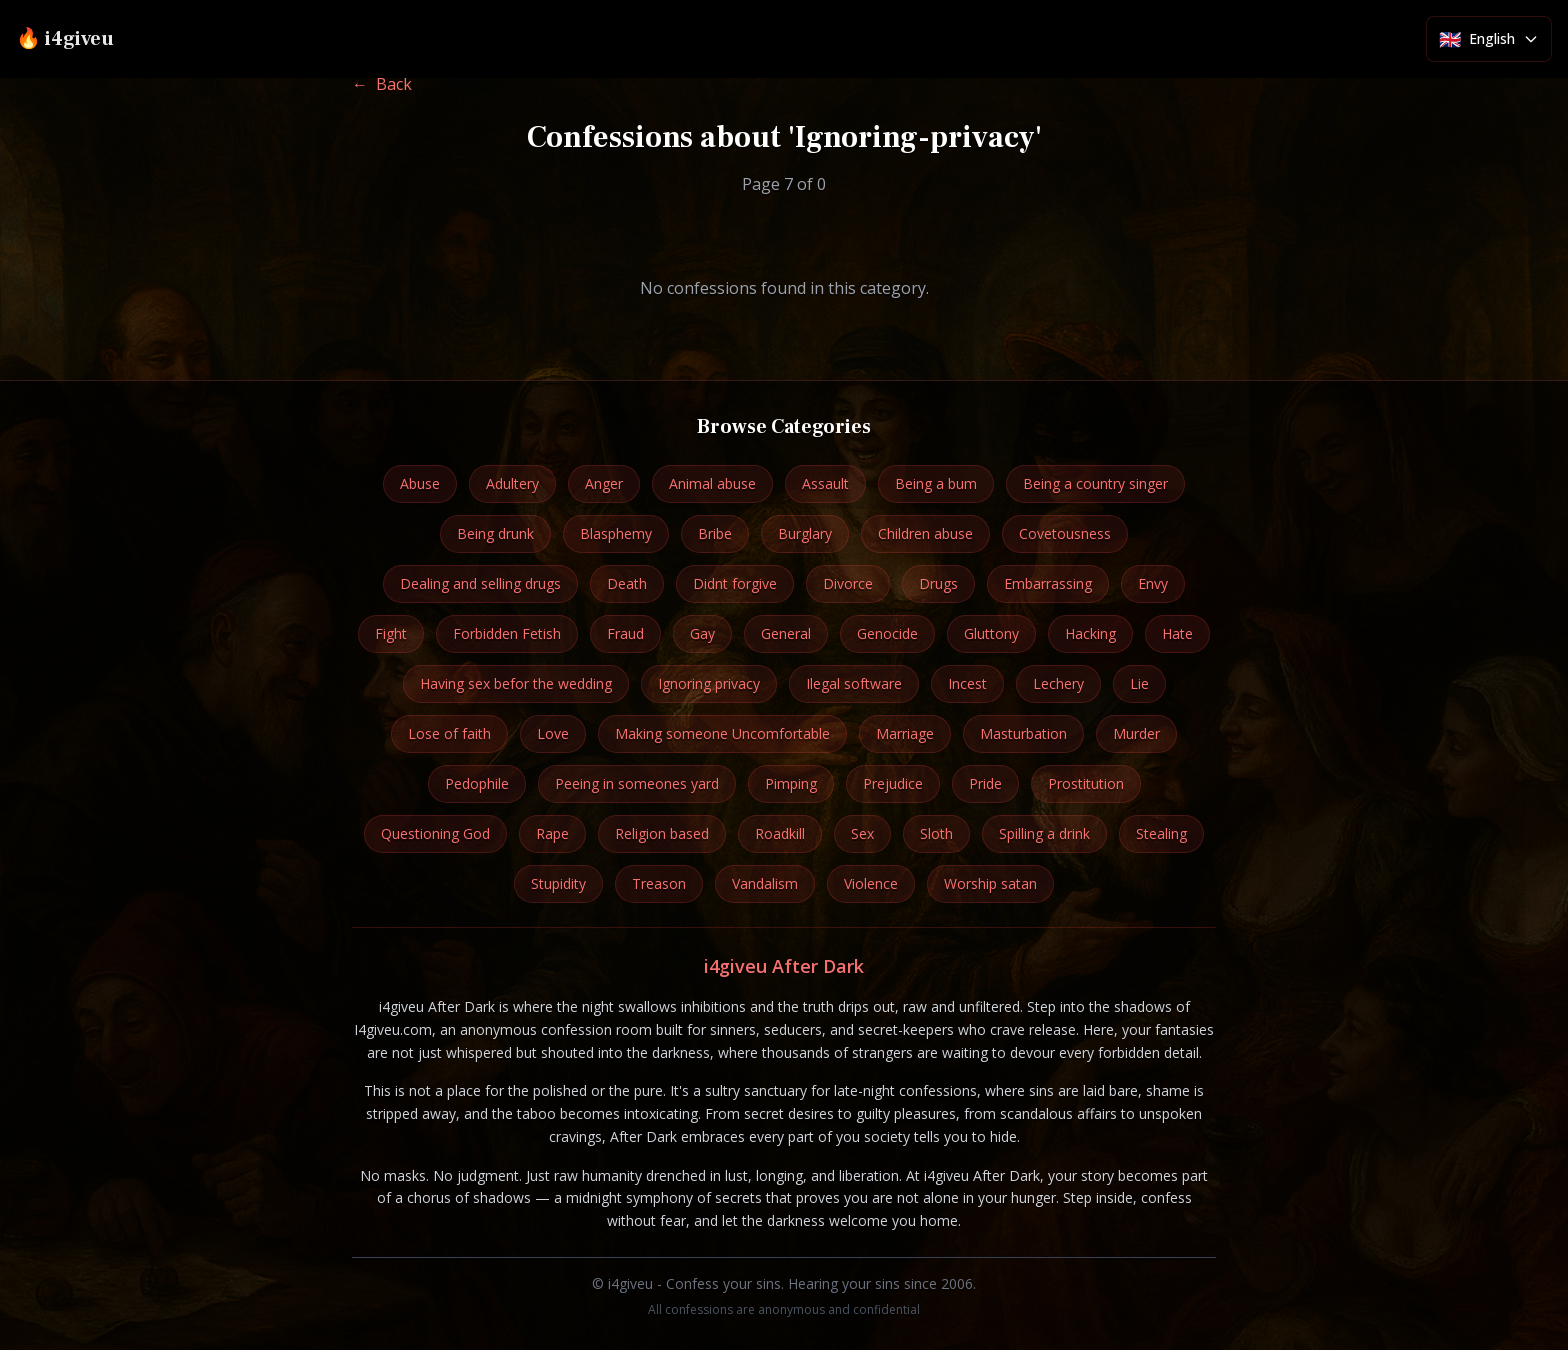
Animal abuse (712, 483)
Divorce (848, 583)
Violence (871, 883)
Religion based (662, 833)
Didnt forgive (735, 583)
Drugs (938, 583)
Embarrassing (1048, 583)
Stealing (1161, 833)
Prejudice (893, 783)
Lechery (1058, 683)
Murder (1136, 733)
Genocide (887, 633)
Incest (967, 683)
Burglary (805, 533)
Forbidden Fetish (507, 633)
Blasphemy (616, 533)
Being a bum (936, 483)
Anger (604, 483)
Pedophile (477, 783)
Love (553, 733)
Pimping (791, 783)
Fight (391, 633)
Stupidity (558, 883)
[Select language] (1489, 39)
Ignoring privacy (709, 683)
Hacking (1090, 633)
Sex (862, 833)
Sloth (936, 833)
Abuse (420, 483)
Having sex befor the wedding (516, 683)
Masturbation (1023, 733)
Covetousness (1065, 533)
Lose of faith (449, 733)
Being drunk (495, 533)
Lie (1139, 683)
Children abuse (925, 533)
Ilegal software (854, 683)
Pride (985, 783)
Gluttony (991, 633)
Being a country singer (1095, 483)
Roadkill (780, 833)
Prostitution (1086, 783)
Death (627, 583)
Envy (1153, 583)
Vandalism (765, 883)
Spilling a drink (1044, 833)
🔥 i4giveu (65, 39)
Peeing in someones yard (637, 783)
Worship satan (990, 883)
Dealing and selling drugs (480, 583)
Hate (1177, 633)
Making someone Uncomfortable (722, 733)
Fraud (625, 633)
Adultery (512, 483)
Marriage (905, 733)
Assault (825, 483)
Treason (659, 883)
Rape (552, 833)
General (786, 633)
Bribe (715, 533)
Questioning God (435, 833)
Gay (702, 633)
